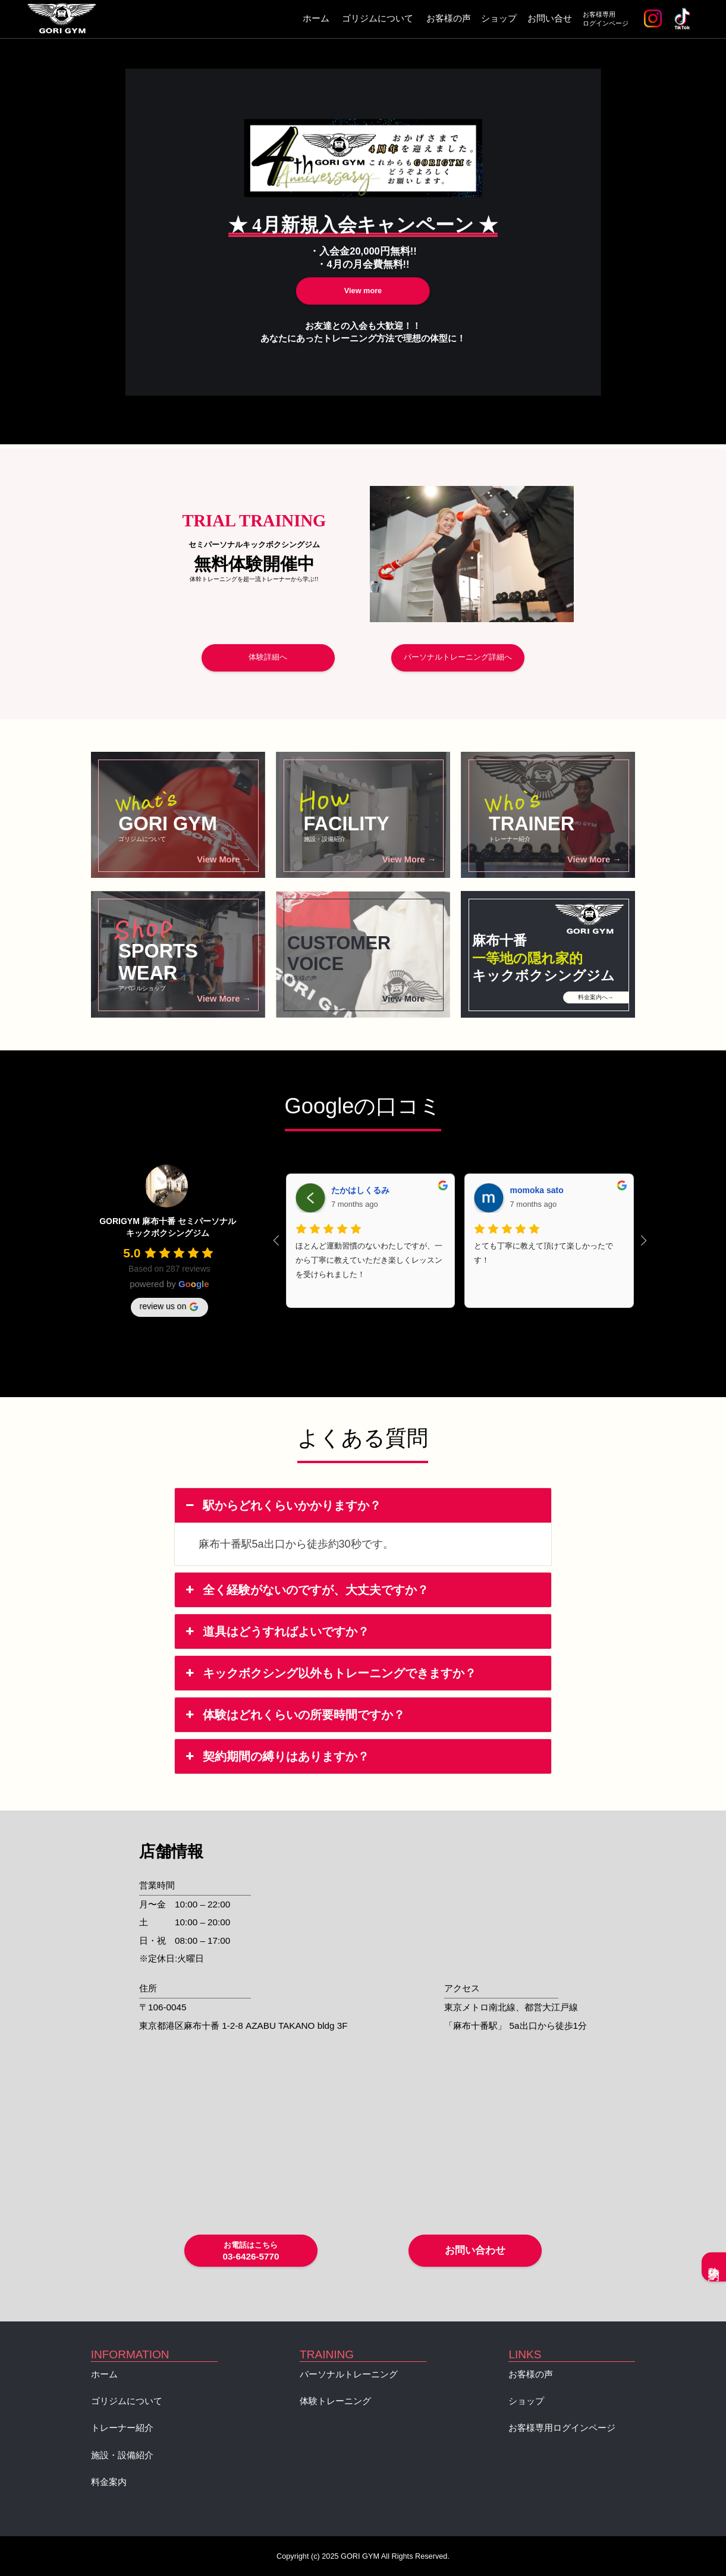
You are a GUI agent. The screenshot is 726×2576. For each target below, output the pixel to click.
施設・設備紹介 (122, 2455)
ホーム (316, 18)
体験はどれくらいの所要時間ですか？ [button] (294, 1714)
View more (363, 290)
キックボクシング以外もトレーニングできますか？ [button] (330, 1673)
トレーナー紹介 (122, 2428)
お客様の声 (448, 18)
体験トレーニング (335, 2401)
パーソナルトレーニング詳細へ (458, 656)
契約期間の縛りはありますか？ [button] (276, 1756)
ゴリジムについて (377, 18)
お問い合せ (549, 18)
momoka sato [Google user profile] (536, 1190)
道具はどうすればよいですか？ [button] (276, 1631)
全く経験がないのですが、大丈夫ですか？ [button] (306, 1590)
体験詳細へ (268, 656)
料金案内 (109, 2482)
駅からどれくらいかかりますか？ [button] (282, 1505)
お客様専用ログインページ (605, 19)
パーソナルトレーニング (349, 2374)
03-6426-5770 (250, 2251)
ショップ (499, 18)
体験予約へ (714, 2267)
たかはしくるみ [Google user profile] (360, 1190)
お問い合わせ (475, 2250)
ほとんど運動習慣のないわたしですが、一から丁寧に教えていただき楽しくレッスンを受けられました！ (369, 1260)
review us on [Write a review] (170, 1306)
